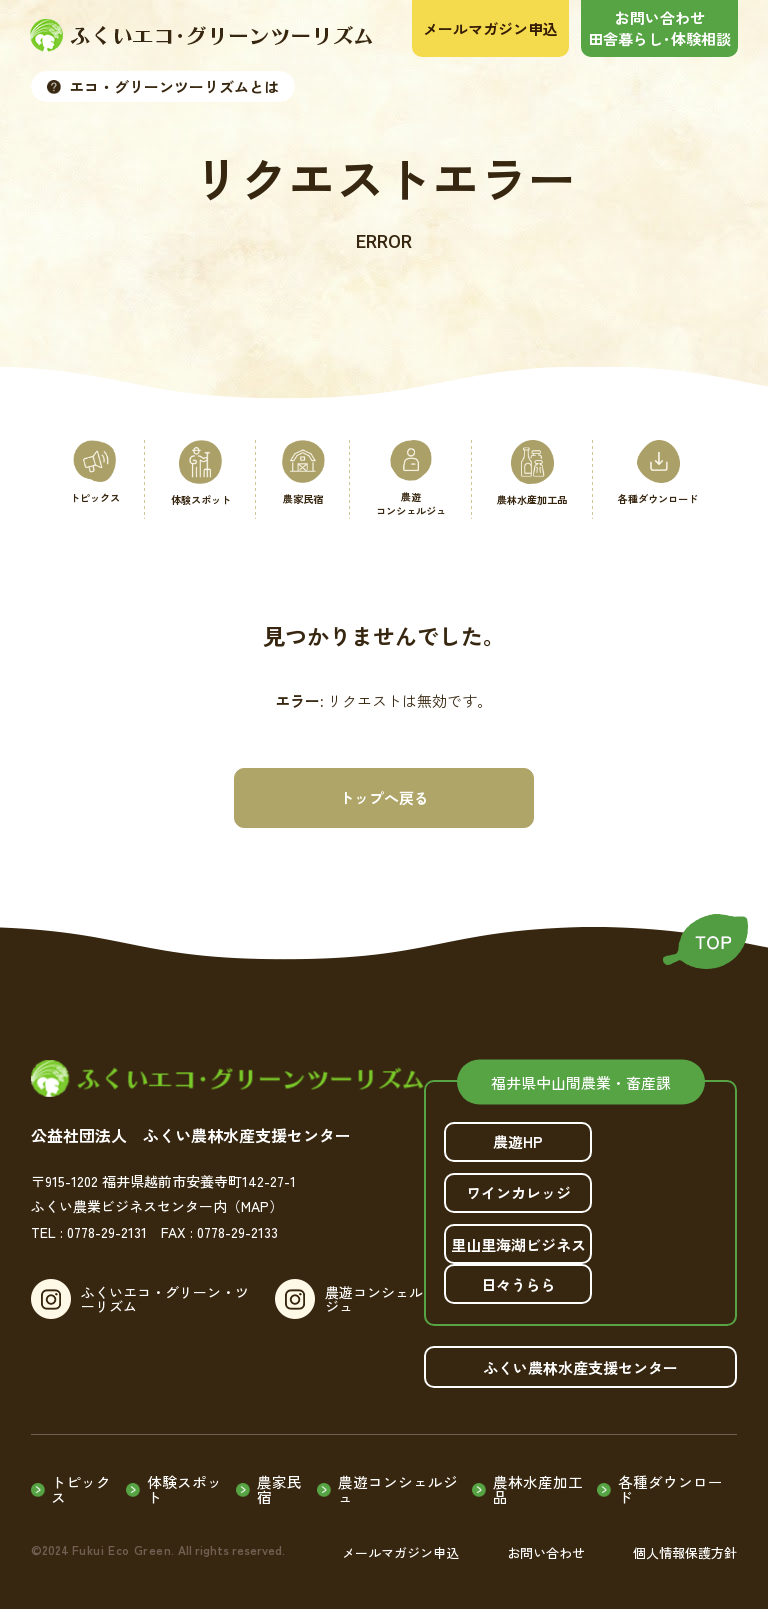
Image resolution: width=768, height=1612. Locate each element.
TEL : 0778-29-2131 (89, 1232)
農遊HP (529, 1141)
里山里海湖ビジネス (528, 1245)
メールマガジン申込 (400, 1555)
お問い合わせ (546, 1555)
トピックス (83, 1492)
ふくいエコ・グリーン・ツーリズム (165, 1299)
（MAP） (255, 1207)
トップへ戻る (384, 797)
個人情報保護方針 (685, 1555)
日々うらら (528, 1285)
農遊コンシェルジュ (374, 1299)
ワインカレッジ (528, 1193)
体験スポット (185, 1492)
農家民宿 (281, 1492)
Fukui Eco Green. (119, 1553)
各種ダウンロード (671, 1492)
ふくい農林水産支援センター (583, 1368)
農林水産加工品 (539, 1492)
